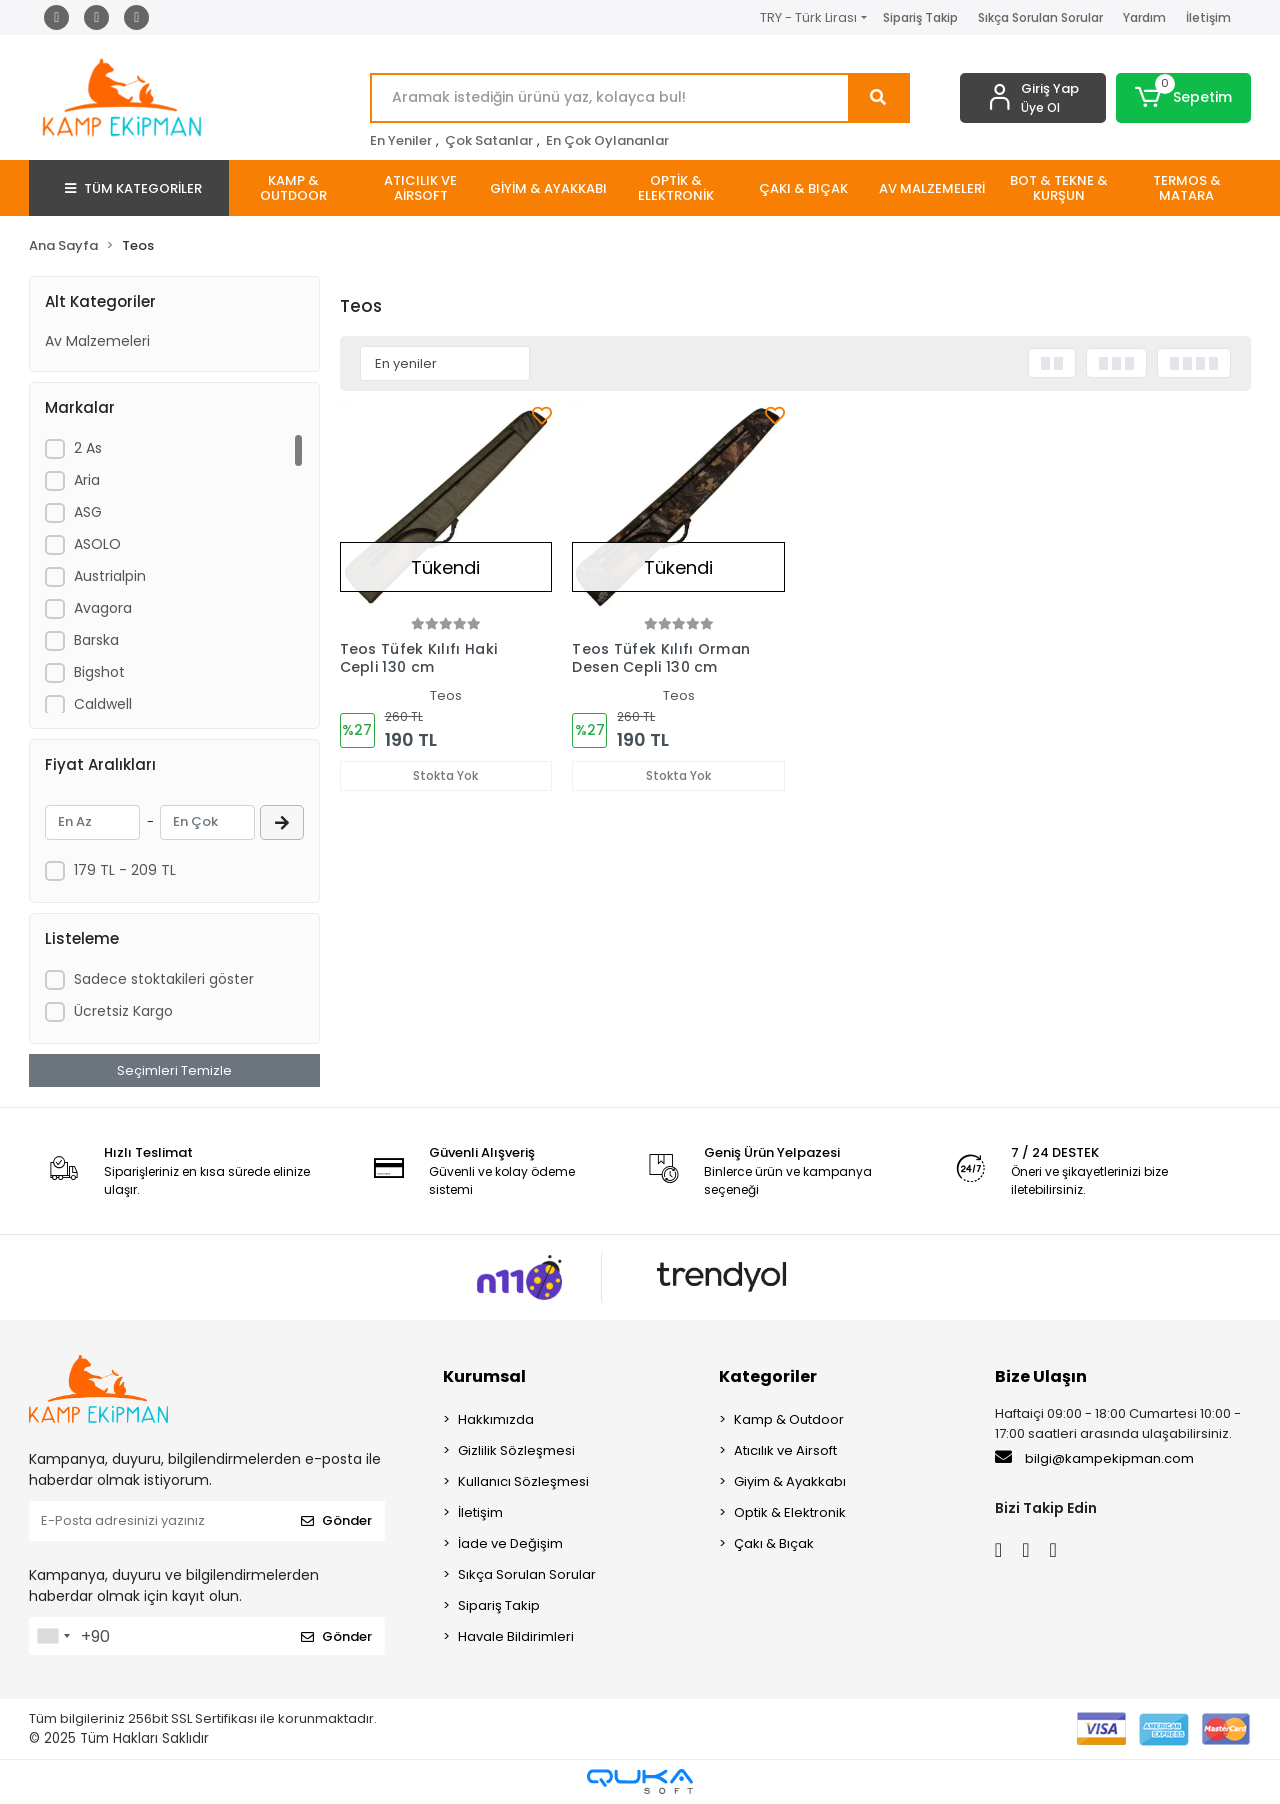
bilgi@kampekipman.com (1094, 1458)
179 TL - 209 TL (125, 870)
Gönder (336, 1520)
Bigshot (99, 672)
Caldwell (103, 704)
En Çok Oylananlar (607, 140)
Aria (87, 480)
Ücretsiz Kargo (123, 1011)
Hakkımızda (496, 1419)
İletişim (1208, 17)
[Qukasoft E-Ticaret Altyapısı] (640, 1781)
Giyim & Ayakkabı (790, 1481)
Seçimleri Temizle (174, 1070)
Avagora (103, 608)
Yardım (1144, 17)
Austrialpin (110, 576)
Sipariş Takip (920, 17)
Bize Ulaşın (1041, 1376)
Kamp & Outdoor (789, 1419)
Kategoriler (768, 1376)
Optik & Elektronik (790, 1512)
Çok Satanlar (489, 140)
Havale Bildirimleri (516, 1636)
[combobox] (53, 1636)
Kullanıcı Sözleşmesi (523, 1481)
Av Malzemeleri (97, 341)
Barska (96, 640)
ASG (88, 512)
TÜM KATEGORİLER (133, 188)
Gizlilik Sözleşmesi (516, 1450)
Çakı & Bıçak (774, 1543)
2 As (88, 448)
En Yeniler (401, 140)
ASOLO (97, 544)
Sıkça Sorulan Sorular (1040, 17)
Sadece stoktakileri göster (164, 979)
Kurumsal (484, 1376)
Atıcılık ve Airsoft (785, 1450)
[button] (1183, 98)
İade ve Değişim (510, 1543)
